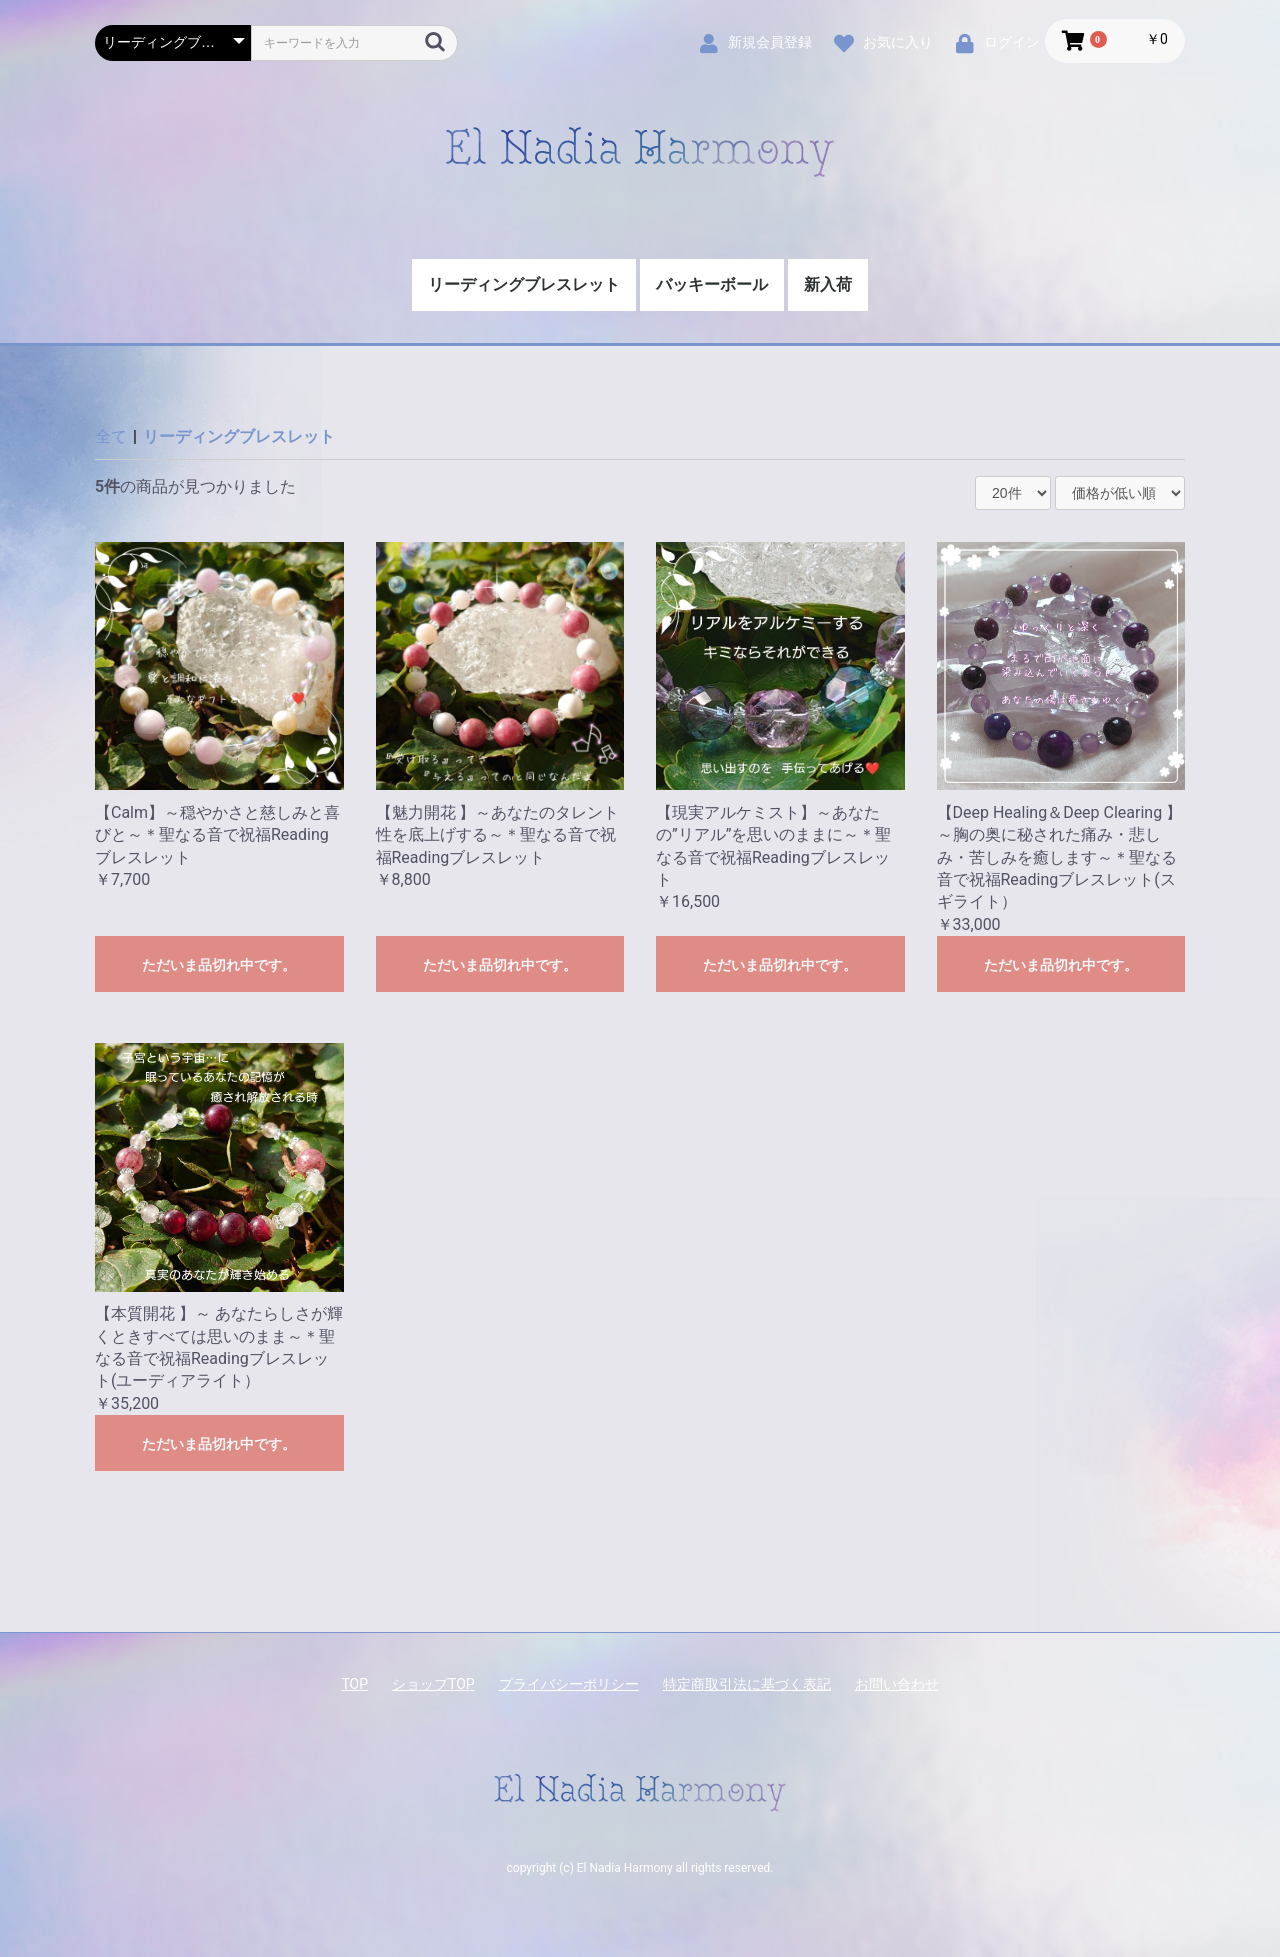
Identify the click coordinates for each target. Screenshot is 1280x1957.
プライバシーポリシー (569, 1684)
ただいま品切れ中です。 (219, 965)
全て (111, 436)
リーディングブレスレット (524, 284)
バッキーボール (712, 284)
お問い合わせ (897, 1684)
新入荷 (828, 284)
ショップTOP (433, 1684)
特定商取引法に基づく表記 (747, 1684)
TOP (354, 1684)
